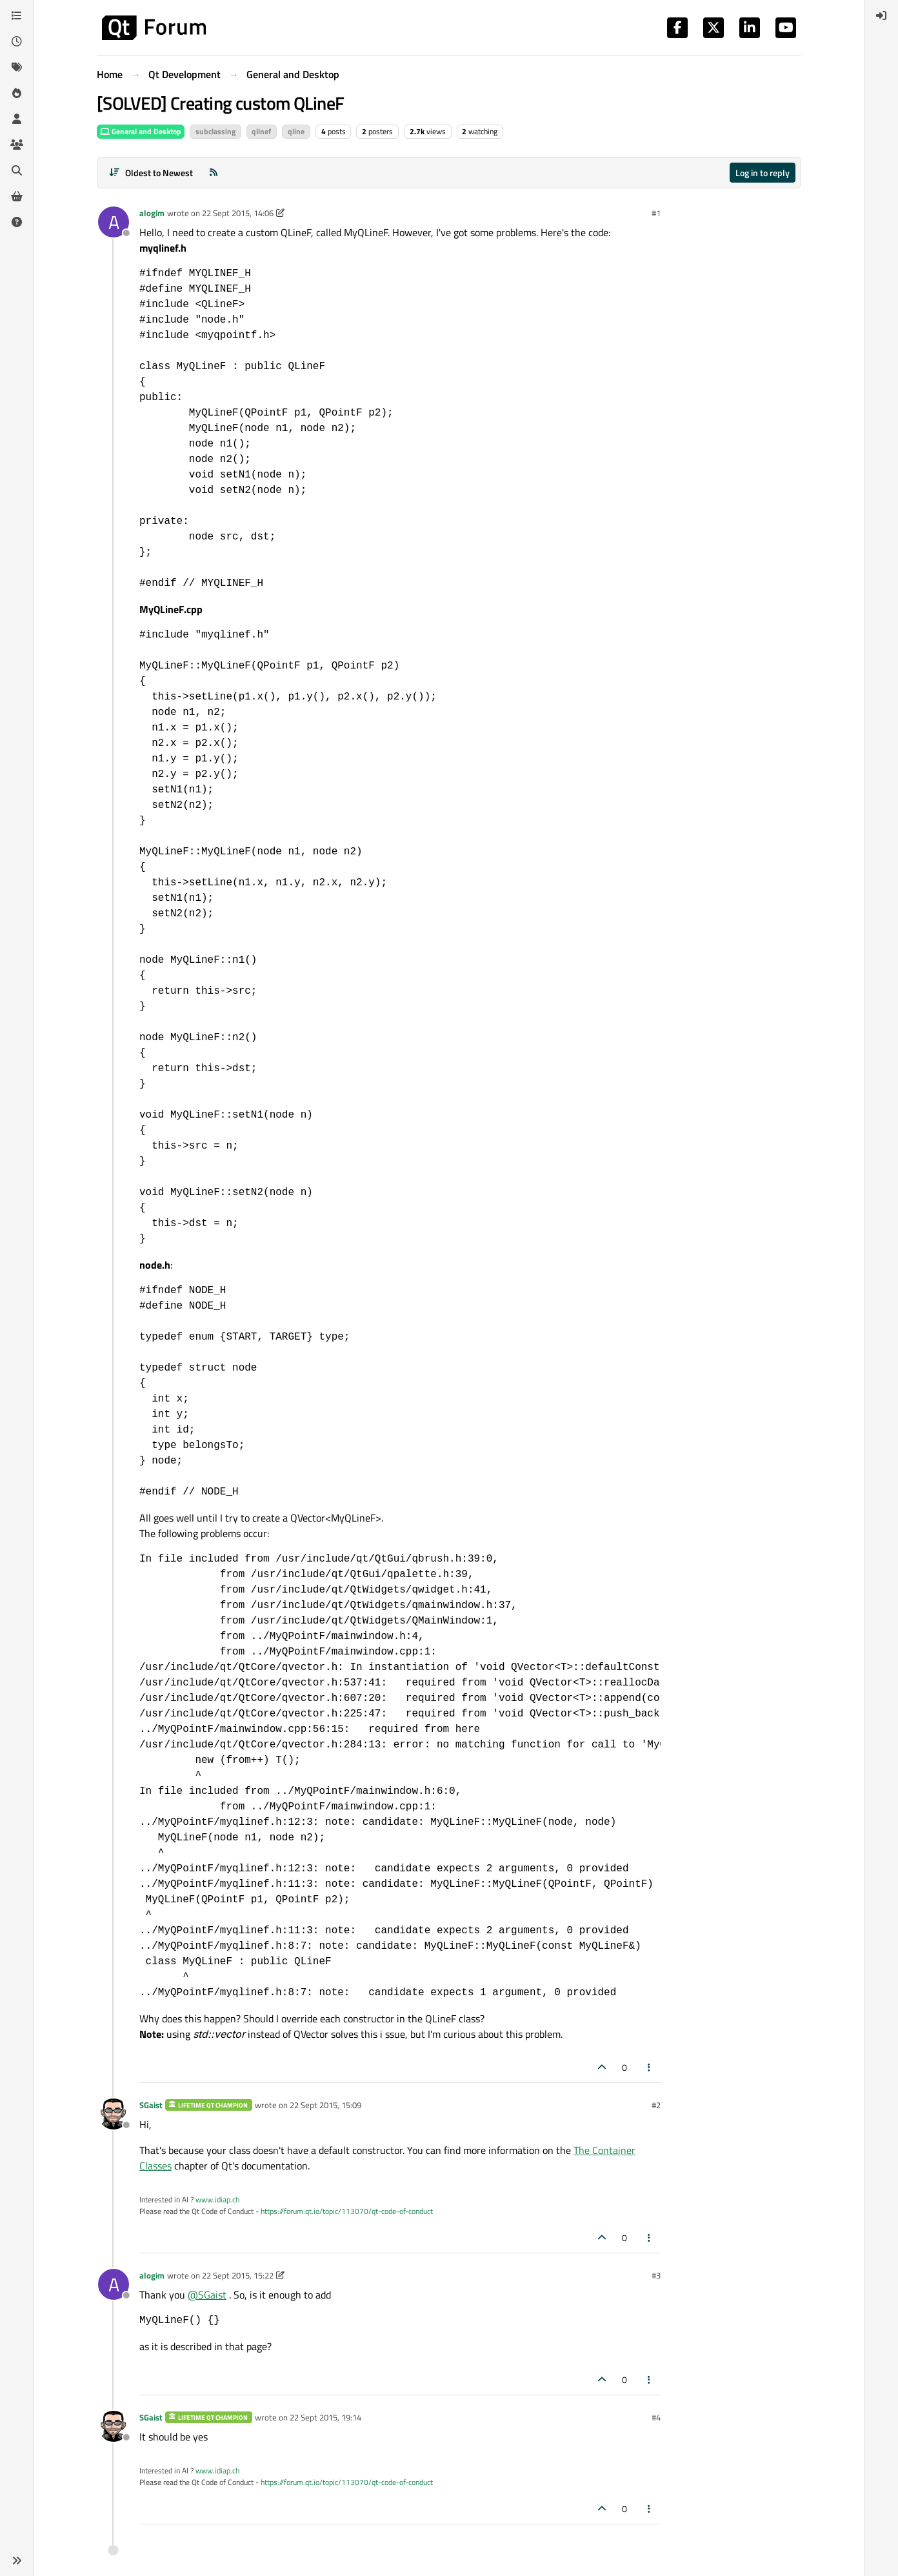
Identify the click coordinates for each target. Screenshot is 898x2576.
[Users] (16, 118)
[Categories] (16, 15)
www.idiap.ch (217, 2199)
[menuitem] (881, 15)
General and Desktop (140, 131)
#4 (656, 2417)
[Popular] (16, 93)
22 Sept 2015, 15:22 (238, 2275)
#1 (656, 212)
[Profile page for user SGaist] (113, 2113)
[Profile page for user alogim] (113, 221)
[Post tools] (649, 2067)
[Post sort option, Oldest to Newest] (151, 173)
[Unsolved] (16, 222)
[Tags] (16, 67)
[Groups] (16, 144)
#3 (656, 2275)
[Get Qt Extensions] (16, 196)
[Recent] (16, 41)
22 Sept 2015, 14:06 (238, 212)
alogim (152, 212)
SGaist (151, 2104)
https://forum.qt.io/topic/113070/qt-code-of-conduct (347, 2211)
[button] (16, 2560)
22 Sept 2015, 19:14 (325, 2417)
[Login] (881, 15)
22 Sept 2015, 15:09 (325, 2104)
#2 (656, 2104)
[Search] (16, 170)
